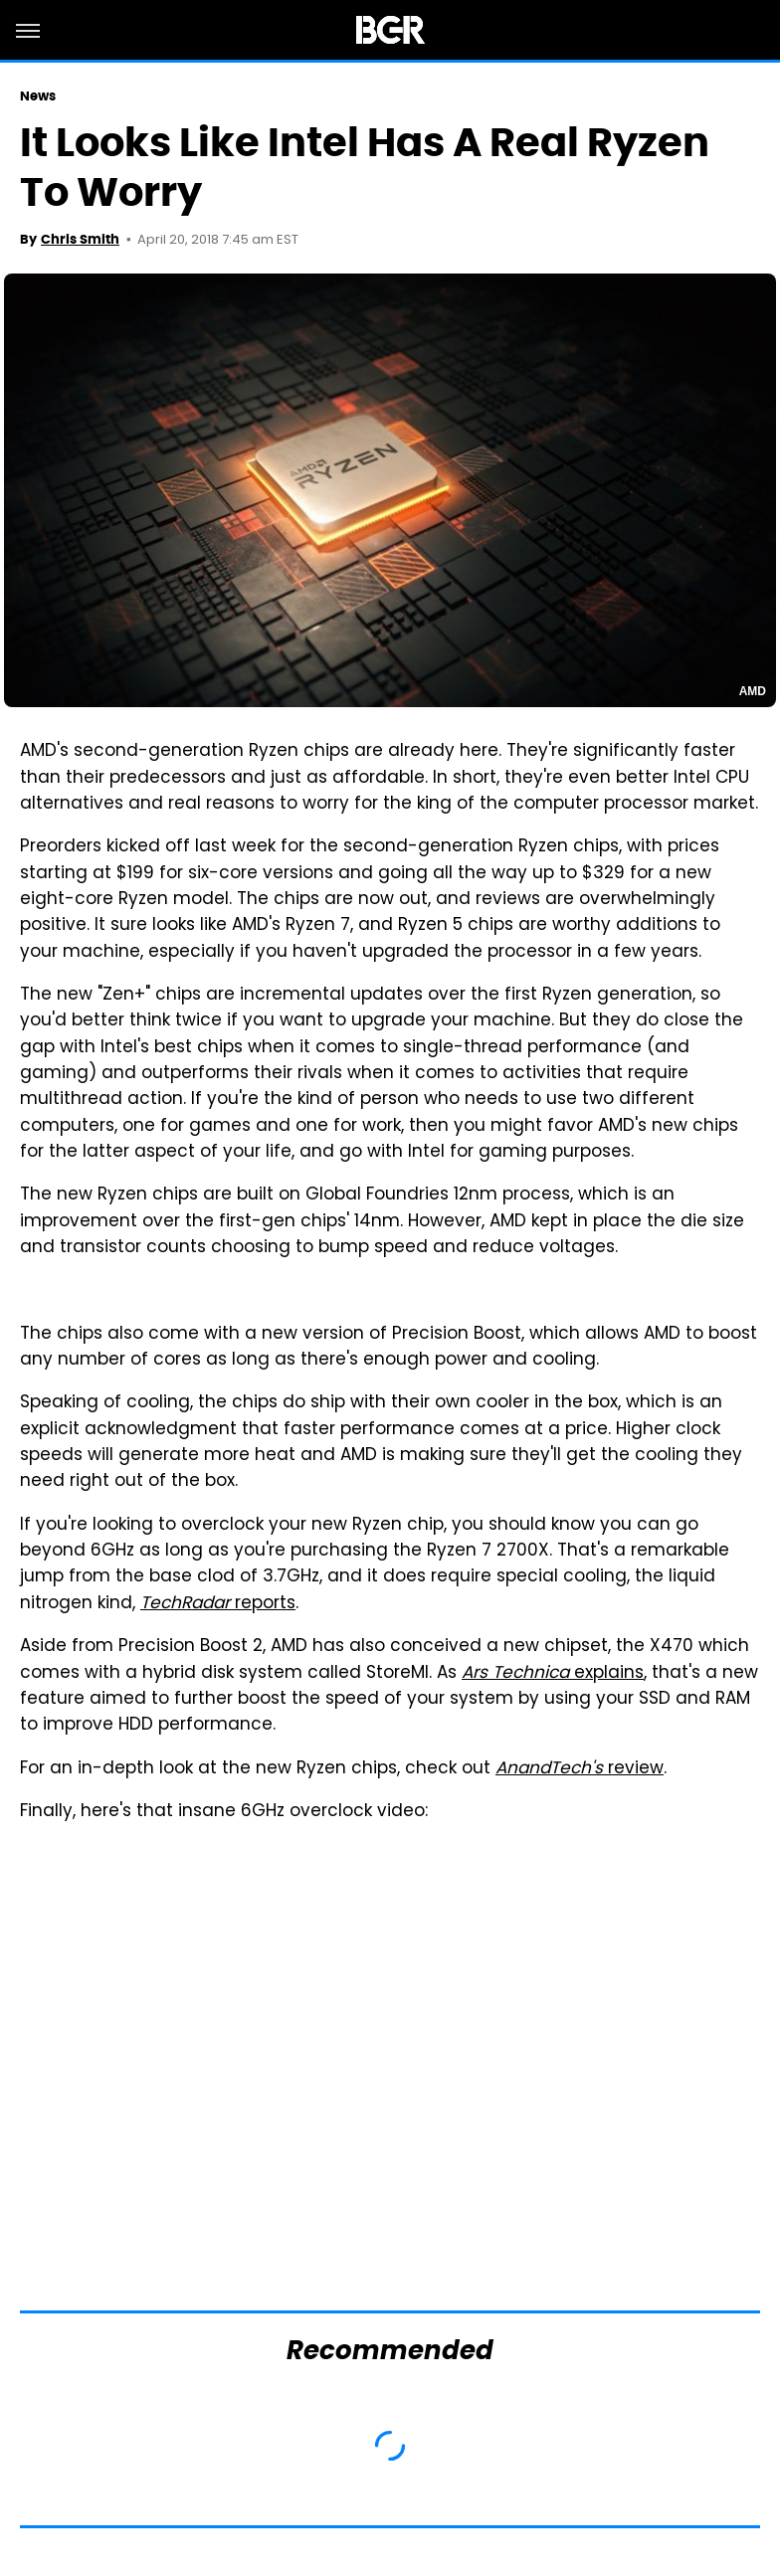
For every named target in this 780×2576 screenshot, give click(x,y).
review (579, 1769)
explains (553, 1674)
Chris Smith (80, 239)
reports (217, 1604)
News (38, 96)
